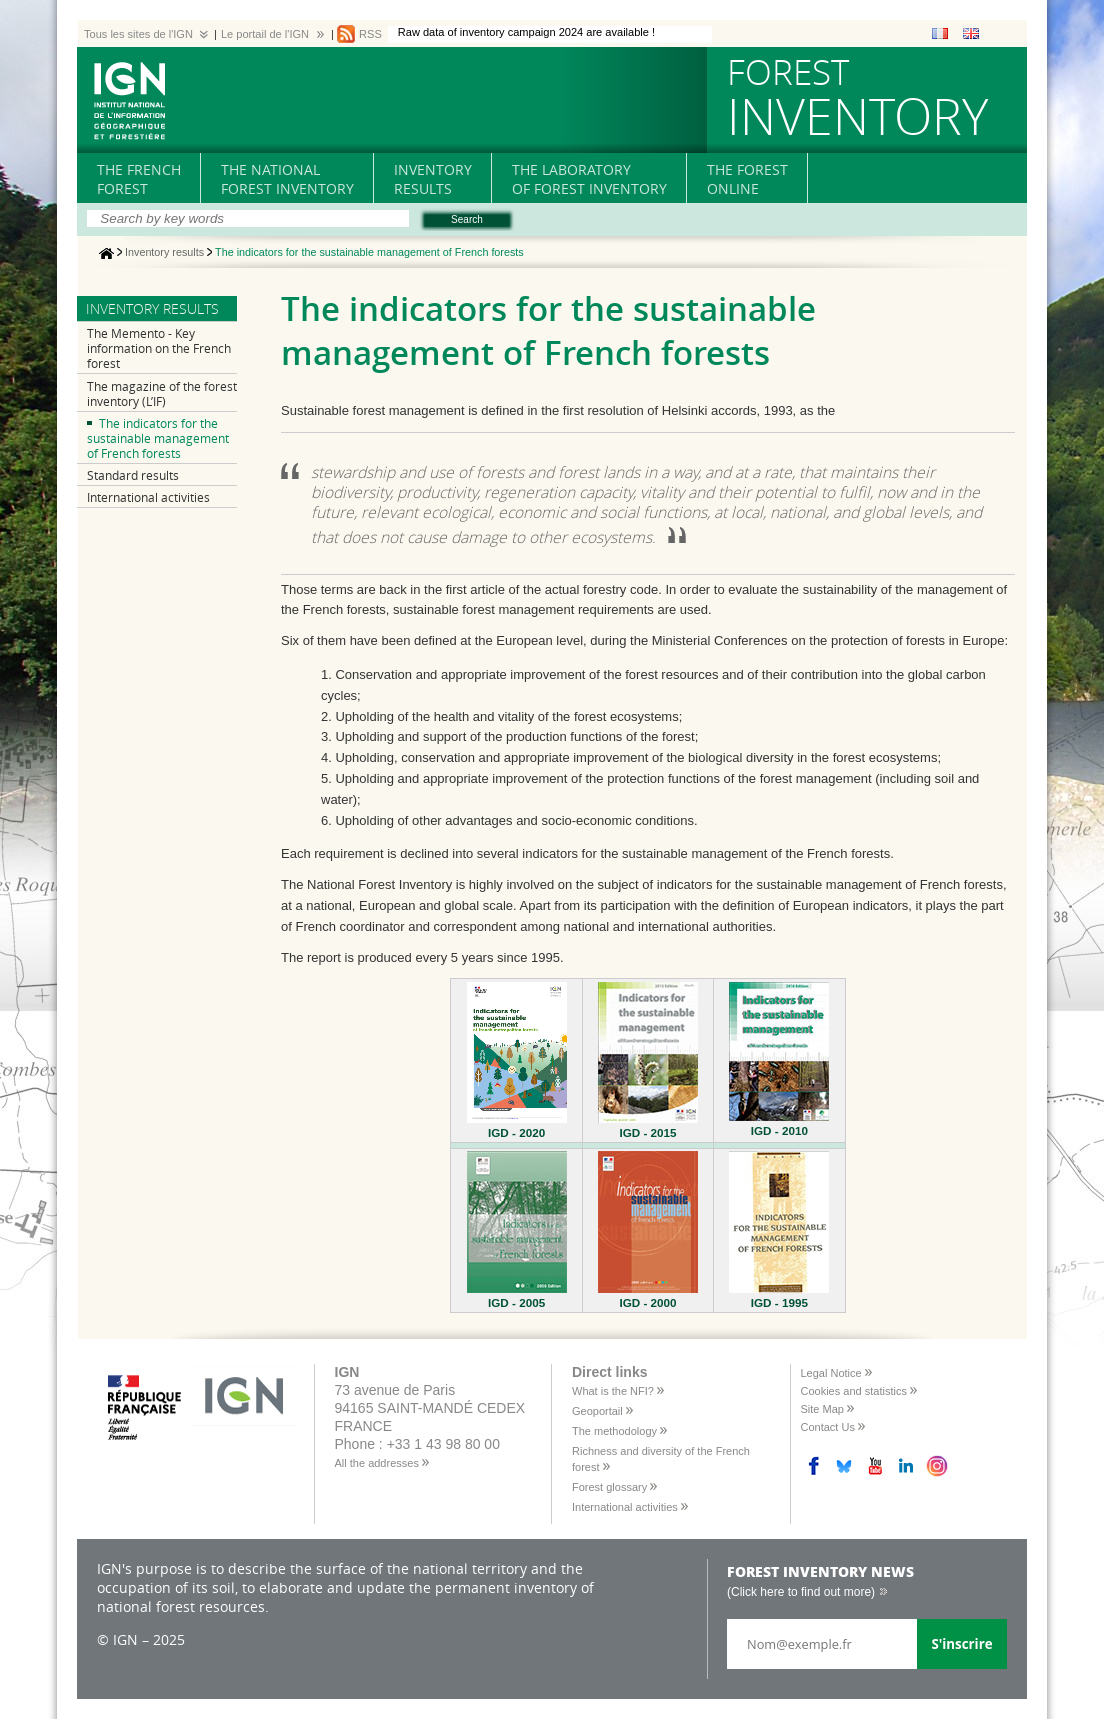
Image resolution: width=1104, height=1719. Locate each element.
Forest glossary (609, 1487)
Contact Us (828, 1427)
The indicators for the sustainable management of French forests (158, 438)
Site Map (822, 1409)
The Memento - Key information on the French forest (159, 348)
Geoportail (597, 1411)
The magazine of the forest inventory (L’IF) (162, 394)
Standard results (133, 475)
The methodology (614, 1431)
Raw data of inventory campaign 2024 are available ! (526, 32)
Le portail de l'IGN (265, 34)
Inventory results (164, 253)
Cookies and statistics (854, 1391)
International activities (148, 497)
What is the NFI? (613, 1391)
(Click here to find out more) (801, 1592)
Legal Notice (831, 1373)
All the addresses (377, 1463)
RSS (370, 34)
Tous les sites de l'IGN (138, 34)
